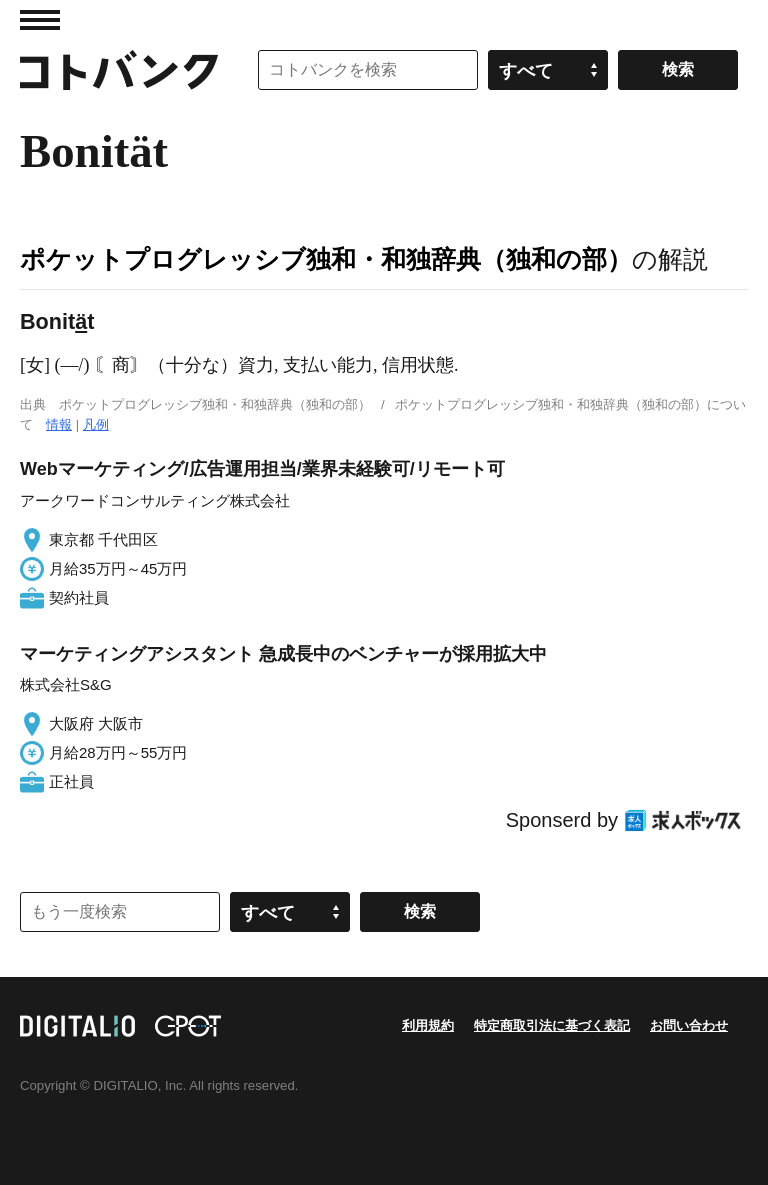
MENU (40, 20)
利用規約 (428, 1025)
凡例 (96, 424)
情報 (59, 424)
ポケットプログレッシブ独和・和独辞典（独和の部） (326, 259)
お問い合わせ (689, 1025)
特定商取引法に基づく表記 (552, 1025)
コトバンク (119, 70)
